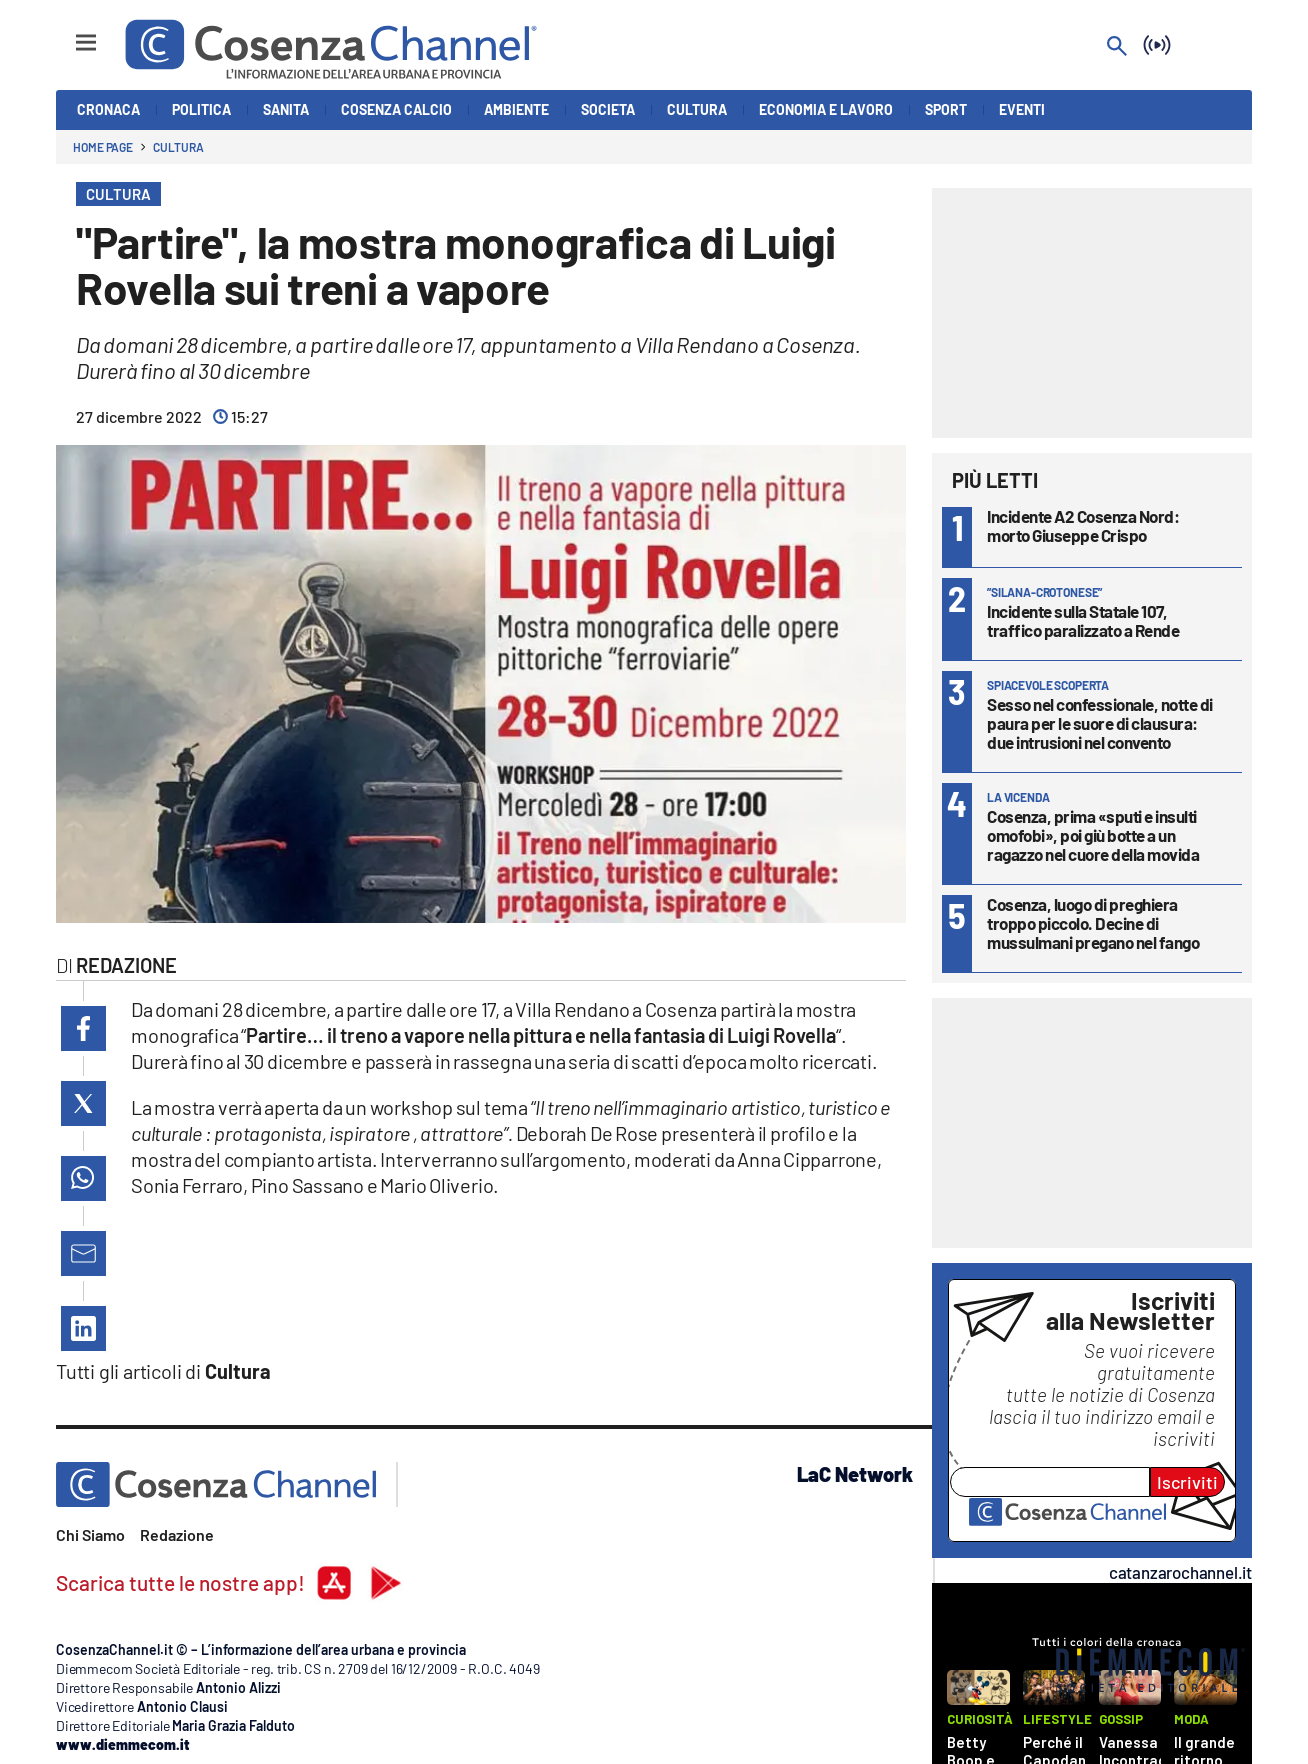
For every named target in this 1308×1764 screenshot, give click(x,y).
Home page (103, 147)
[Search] (1117, 47)
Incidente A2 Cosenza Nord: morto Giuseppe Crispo (1083, 525)
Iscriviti (1187, 1482)
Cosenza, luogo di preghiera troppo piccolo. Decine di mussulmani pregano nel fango (1093, 923)
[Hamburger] (67, 33)
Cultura (178, 147)
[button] (83, 1028)
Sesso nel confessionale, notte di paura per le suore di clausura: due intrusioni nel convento (1100, 723)
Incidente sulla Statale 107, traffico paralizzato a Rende (1083, 620)
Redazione (177, 1534)
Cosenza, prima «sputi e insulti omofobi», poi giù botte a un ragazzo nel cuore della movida (1093, 835)
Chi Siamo (90, 1534)
